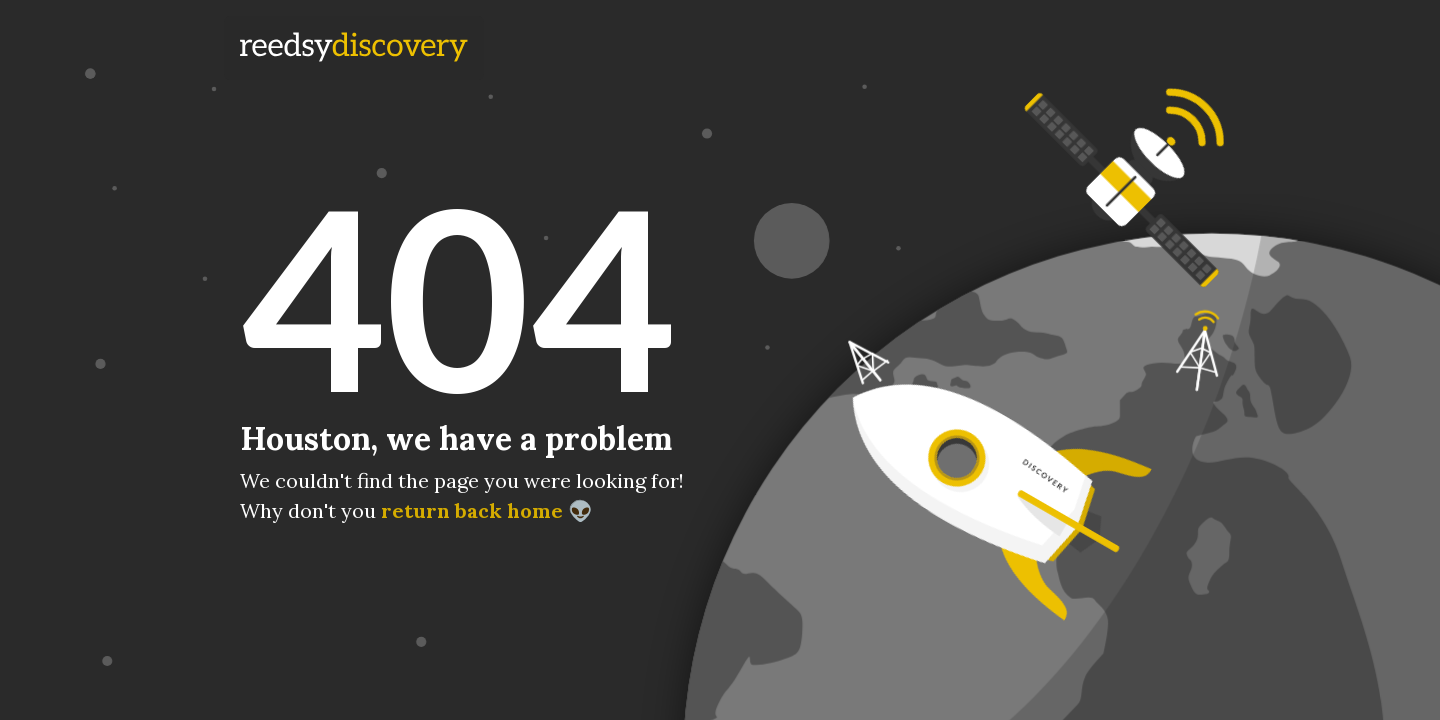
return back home (472, 510)
